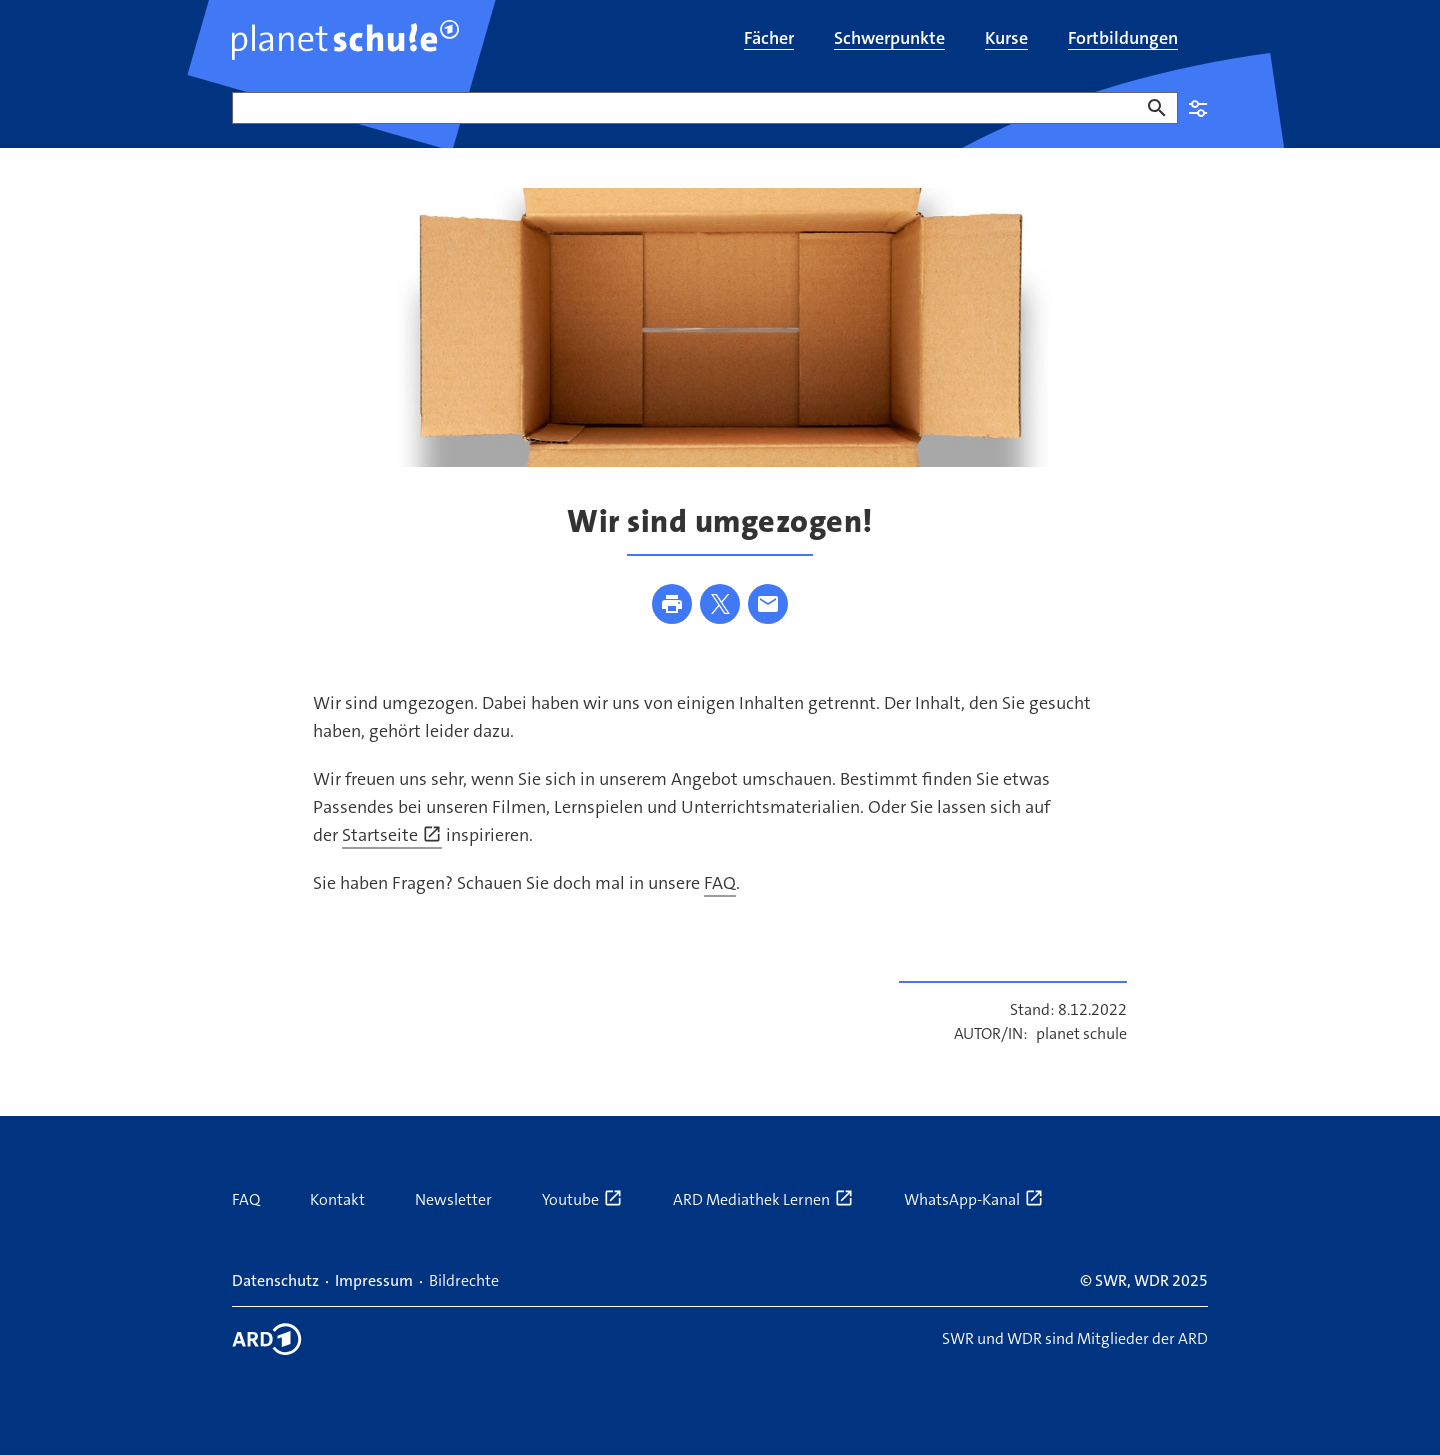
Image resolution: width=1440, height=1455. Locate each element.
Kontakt (337, 1199)
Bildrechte (464, 1280)
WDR (1151, 1280)
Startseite (392, 835)
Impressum (374, 1280)
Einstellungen (1198, 108)
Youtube (582, 1199)
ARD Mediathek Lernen (763, 1199)
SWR (1111, 1280)
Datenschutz (275, 1280)
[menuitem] (769, 40)
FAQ (720, 883)
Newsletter (453, 1199)
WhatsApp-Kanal (974, 1199)
